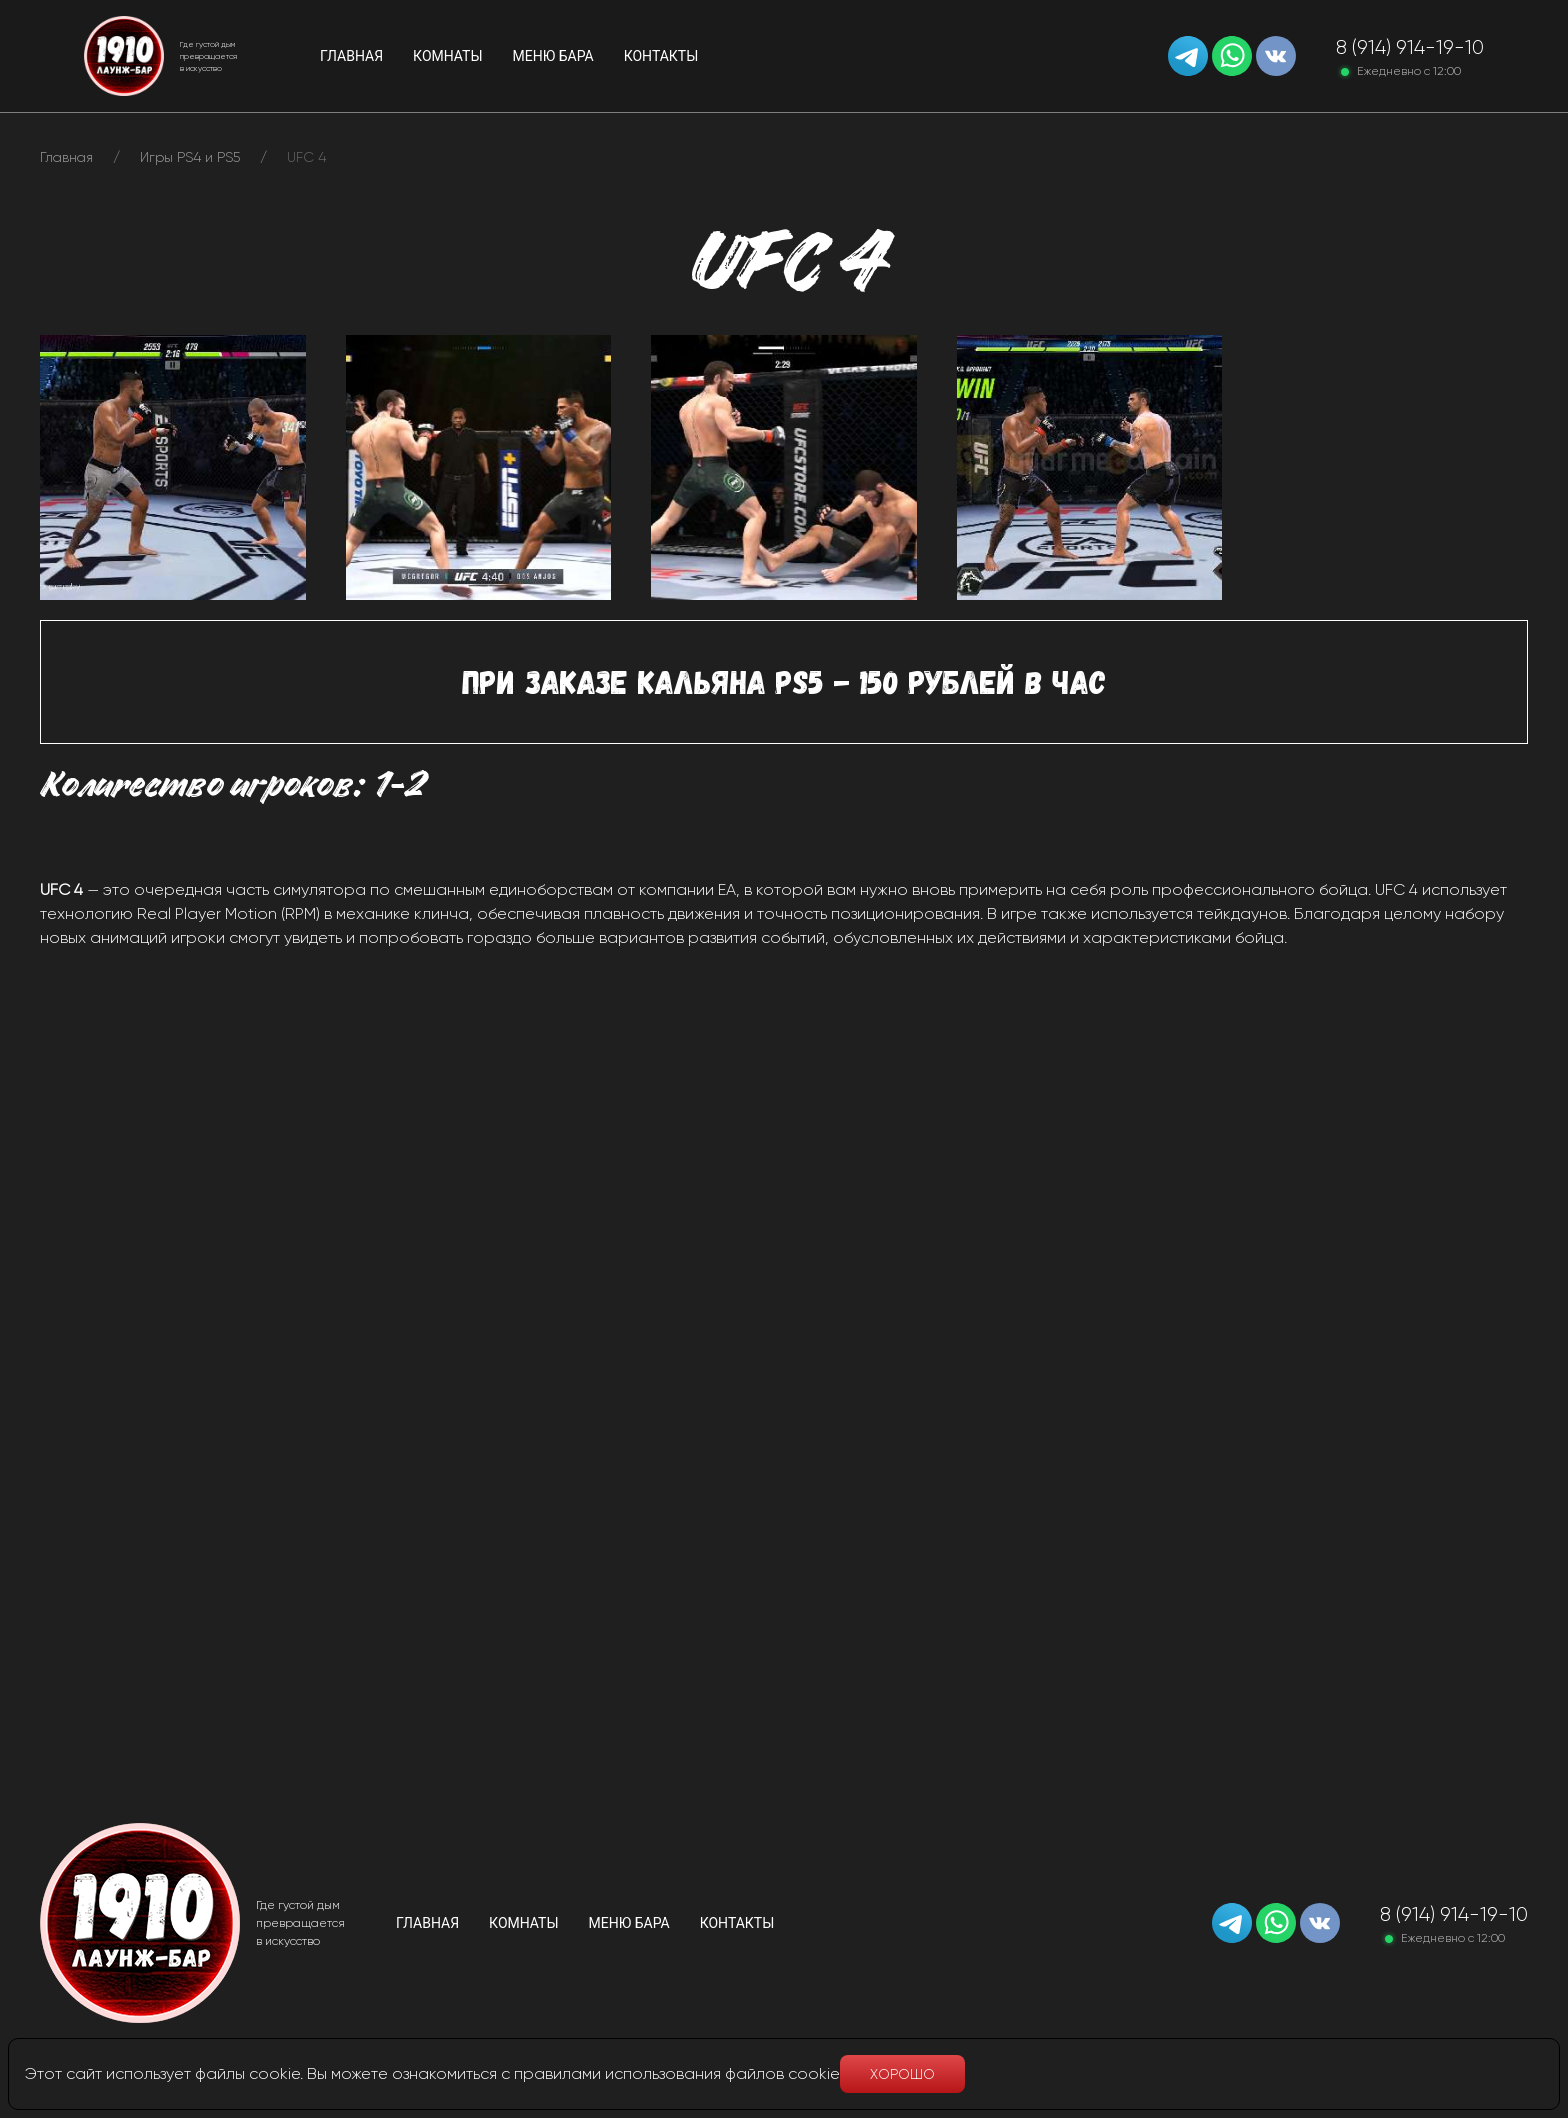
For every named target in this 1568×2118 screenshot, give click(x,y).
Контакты (661, 56)
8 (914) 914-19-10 (1410, 47)
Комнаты (523, 1923)
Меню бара (553, 56)
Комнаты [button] (447, 56)
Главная (351, 56)
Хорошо (902, 2074)
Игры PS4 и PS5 (190, 157)
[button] (173, 465)
